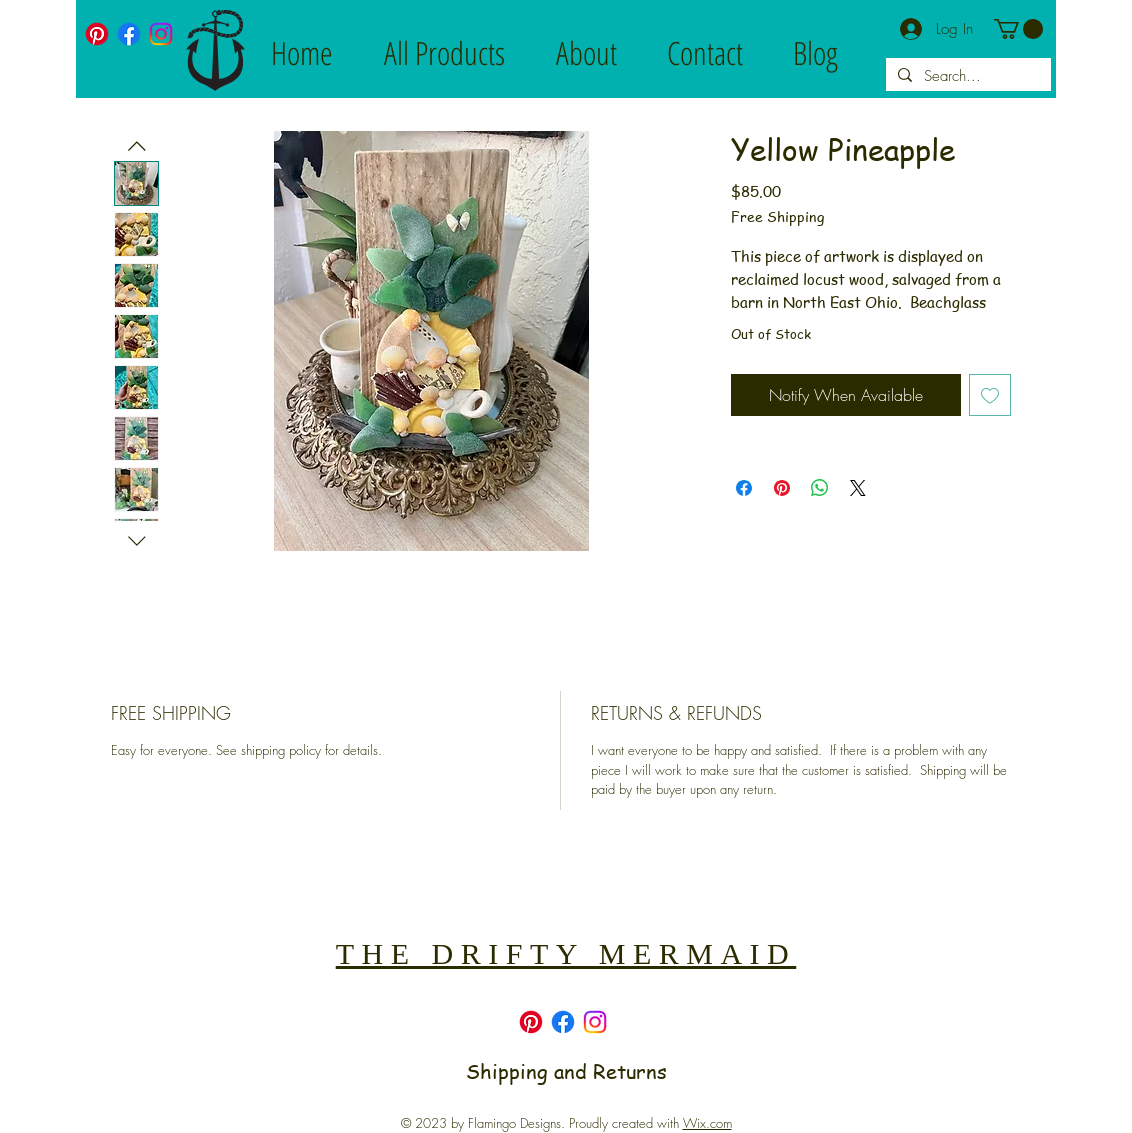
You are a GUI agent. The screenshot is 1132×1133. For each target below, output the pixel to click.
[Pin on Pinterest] (782, 488)
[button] (1018, 29)
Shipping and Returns (566, 1071)
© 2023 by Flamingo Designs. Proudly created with (566, 1123)
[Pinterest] (97, 34)
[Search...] (966, 76)
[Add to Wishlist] (990, 395)
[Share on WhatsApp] (820, 488)
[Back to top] (565, 871)
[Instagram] (161, 34)
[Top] (565, 895)
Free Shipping (777, 216)
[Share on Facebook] (744, 488)
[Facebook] (129, 34)
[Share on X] (858, 488)
